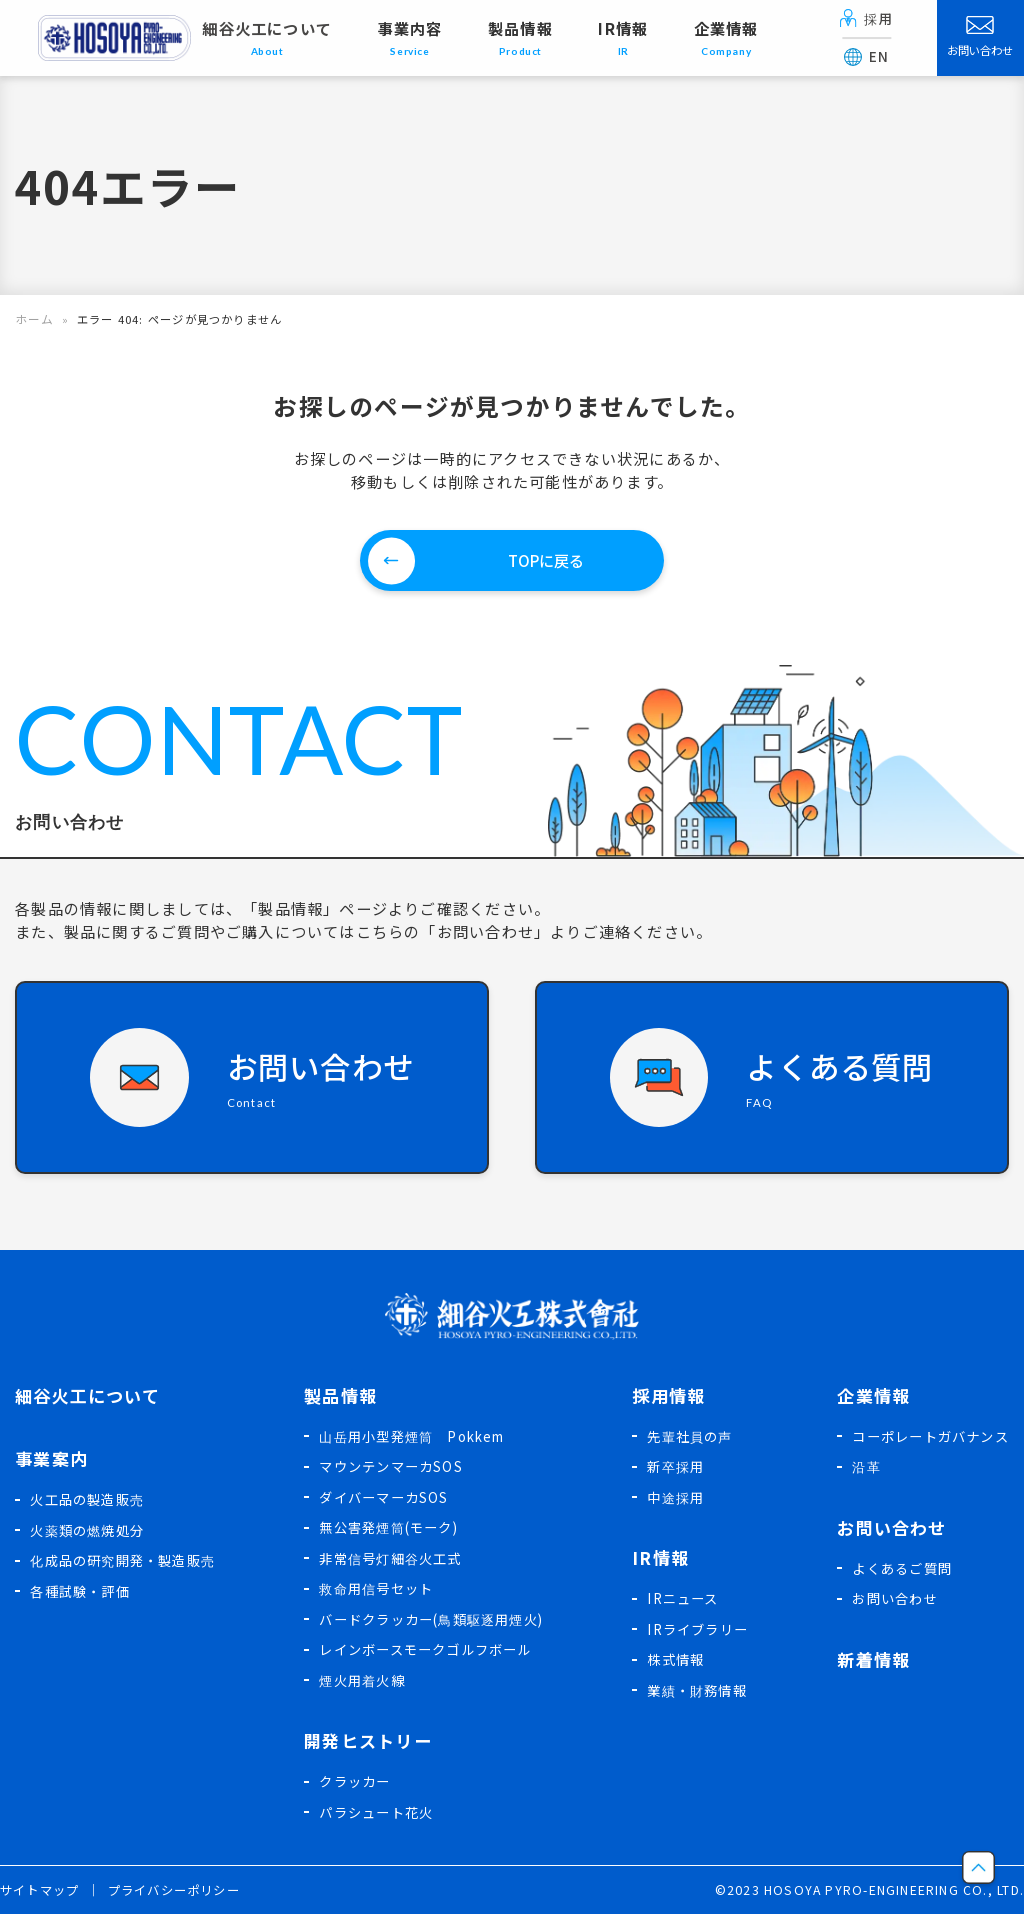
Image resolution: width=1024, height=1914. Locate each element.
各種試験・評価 (80, 1590)
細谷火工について (267, 38)
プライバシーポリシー (174, 1889)
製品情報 (340, 1394)
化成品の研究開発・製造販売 (122, 1559)
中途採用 (675, 1496)
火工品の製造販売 (87, 1498)
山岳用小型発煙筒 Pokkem (411, 1435)
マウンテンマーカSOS (390, 1465)
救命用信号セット (376, 1587)
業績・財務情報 (697, 1689)
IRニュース (682, 1597)
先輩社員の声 (689, 1435)
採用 (866, 18)
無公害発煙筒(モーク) (388, 1526)
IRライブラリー (697, 1628)
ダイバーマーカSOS (383, 1496)
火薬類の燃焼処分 (87, 1529)
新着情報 (873, 1658)
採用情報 (668, 1394)
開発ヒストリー (368, 1739)
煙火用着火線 (361, 1679)
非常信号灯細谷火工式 (390, 1557)
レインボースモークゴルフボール (425, 1648)
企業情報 (873, 1394)
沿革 (866, 1465)
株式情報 (675, 1658)
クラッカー (354, 1780)
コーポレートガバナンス (930, 1435)
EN (867, 56)
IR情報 (660, 1556)
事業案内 (51, 1457)
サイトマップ (39, 1889)
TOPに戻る (546, 559)
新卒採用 (675, 1465)
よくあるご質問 (902, 1567)
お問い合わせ (980, 37)
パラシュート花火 (376, 1811)
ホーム (33, 318)
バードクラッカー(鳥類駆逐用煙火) (431, 1618)
